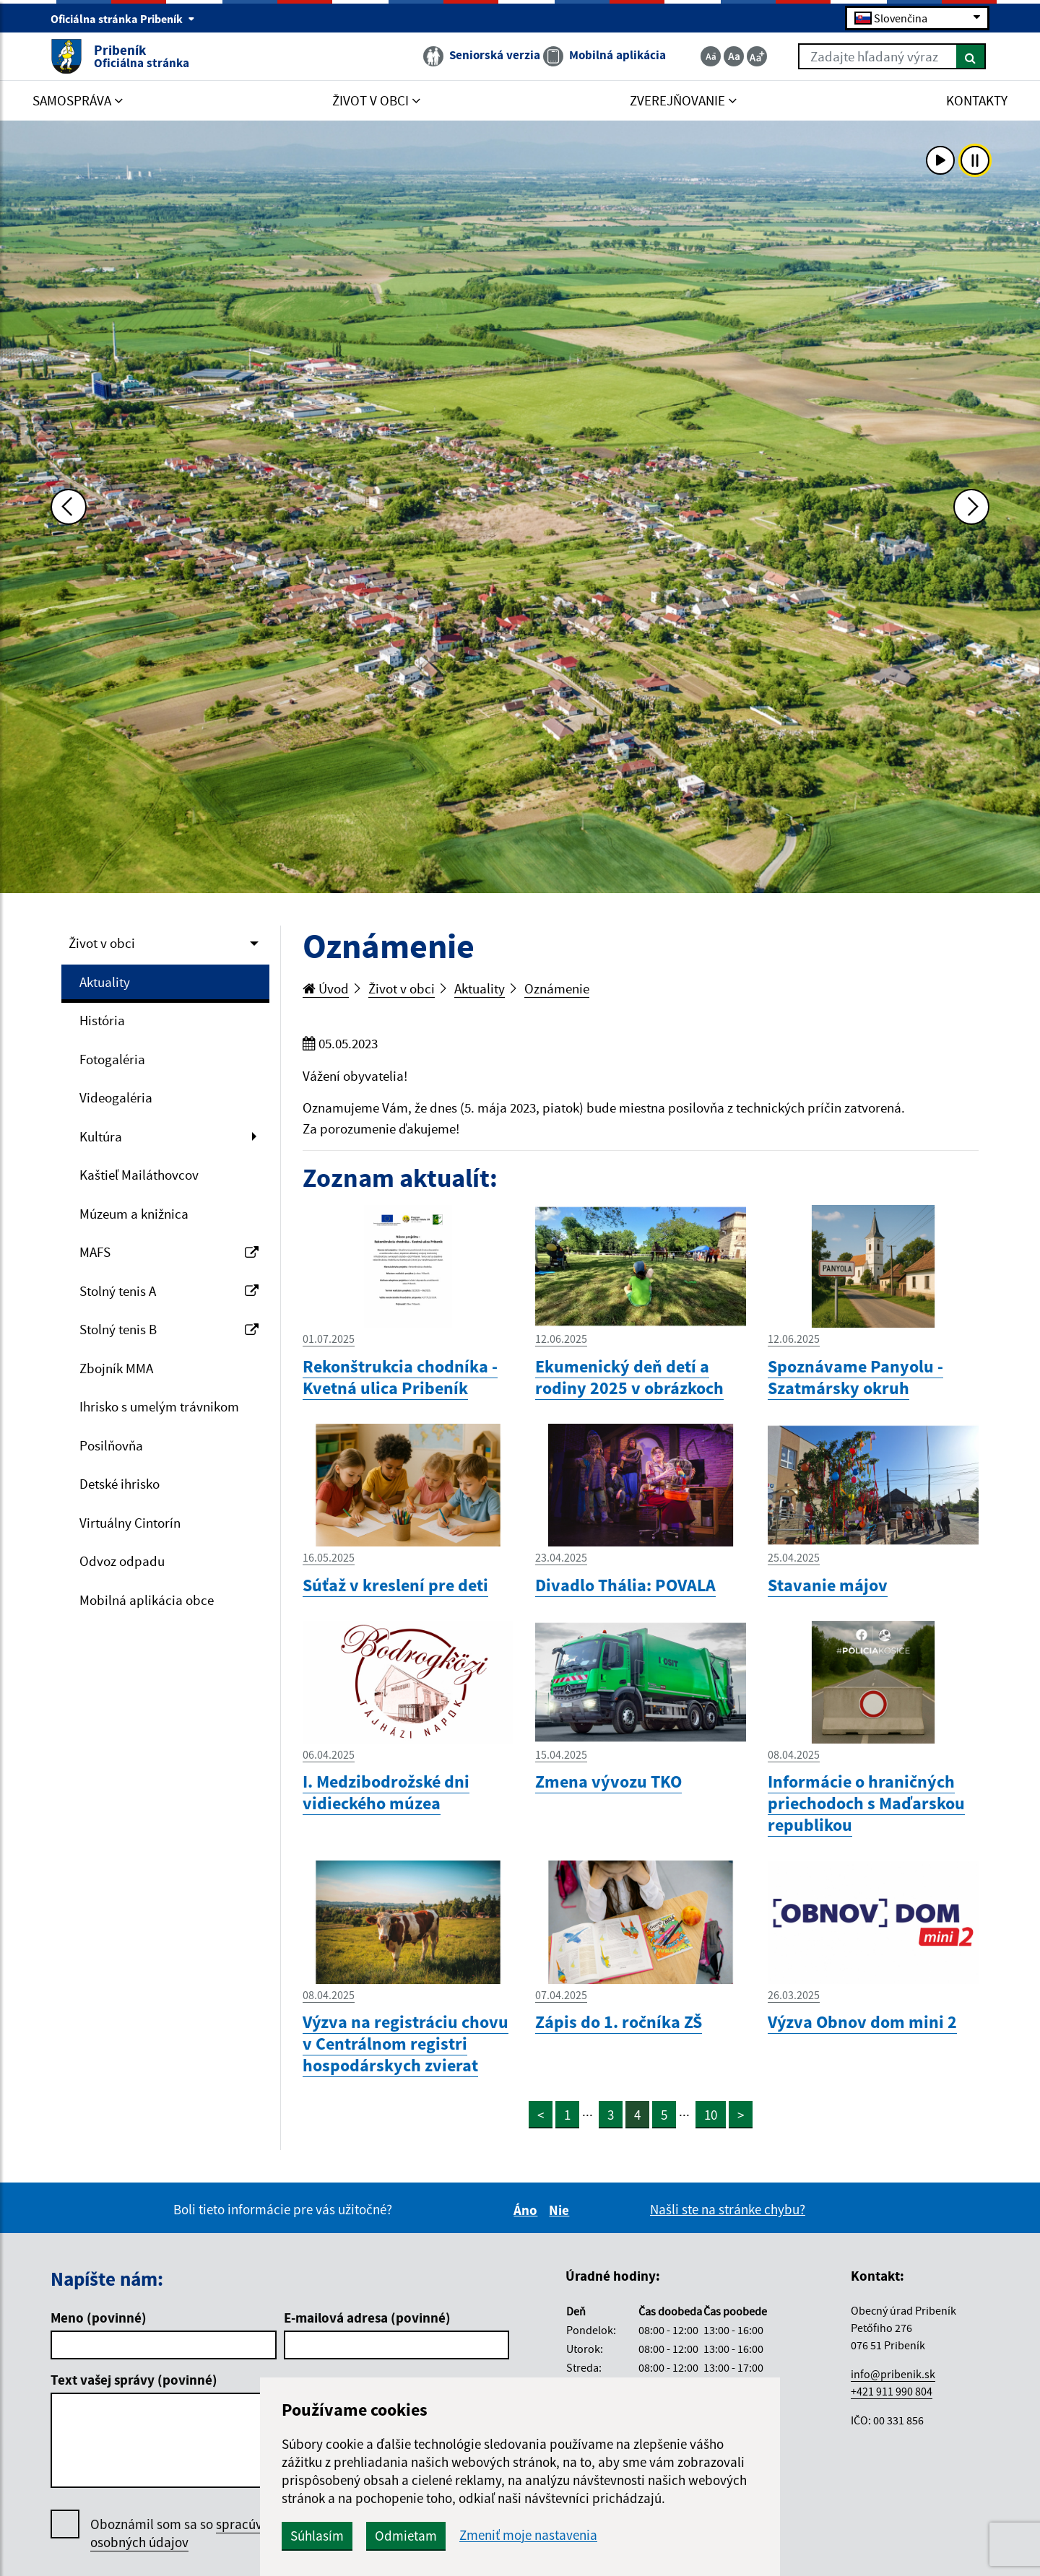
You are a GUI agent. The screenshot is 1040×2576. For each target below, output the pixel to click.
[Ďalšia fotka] (971, 507)
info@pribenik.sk (893, 2374)
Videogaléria (115, 1097)
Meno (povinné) (99, 2317)
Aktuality (104, 982)
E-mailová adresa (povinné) (367, 2317)
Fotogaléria (112, 1059)
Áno (528, 2210)
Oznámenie (556, 988)
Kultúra (100, 1136)
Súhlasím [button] (317, 2535)
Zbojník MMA (116, 1368)
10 (710, 2114)
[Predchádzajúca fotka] (69, 507)
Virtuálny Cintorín (130, 1522)
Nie (561, 2210)
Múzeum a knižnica (133, 1213)
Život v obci (102, 943)
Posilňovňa (111, 1445)
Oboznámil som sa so (191, 2533)
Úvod (326, 988)
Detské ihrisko (119, 1483)
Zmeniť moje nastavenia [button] (528, 2535)
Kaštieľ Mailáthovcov (139, 1174)
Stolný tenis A (169, 1291)
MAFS (169, 1252)
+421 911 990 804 (891, 2391)
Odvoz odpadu (122, 1561)
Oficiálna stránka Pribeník (123, 19)
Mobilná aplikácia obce (146, 1600)
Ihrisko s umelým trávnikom (159, 1406)
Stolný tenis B (169, 1329)
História (102, 1020)
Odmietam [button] (406, 2535)
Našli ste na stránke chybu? (727, 2209)
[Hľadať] (971, 56)
